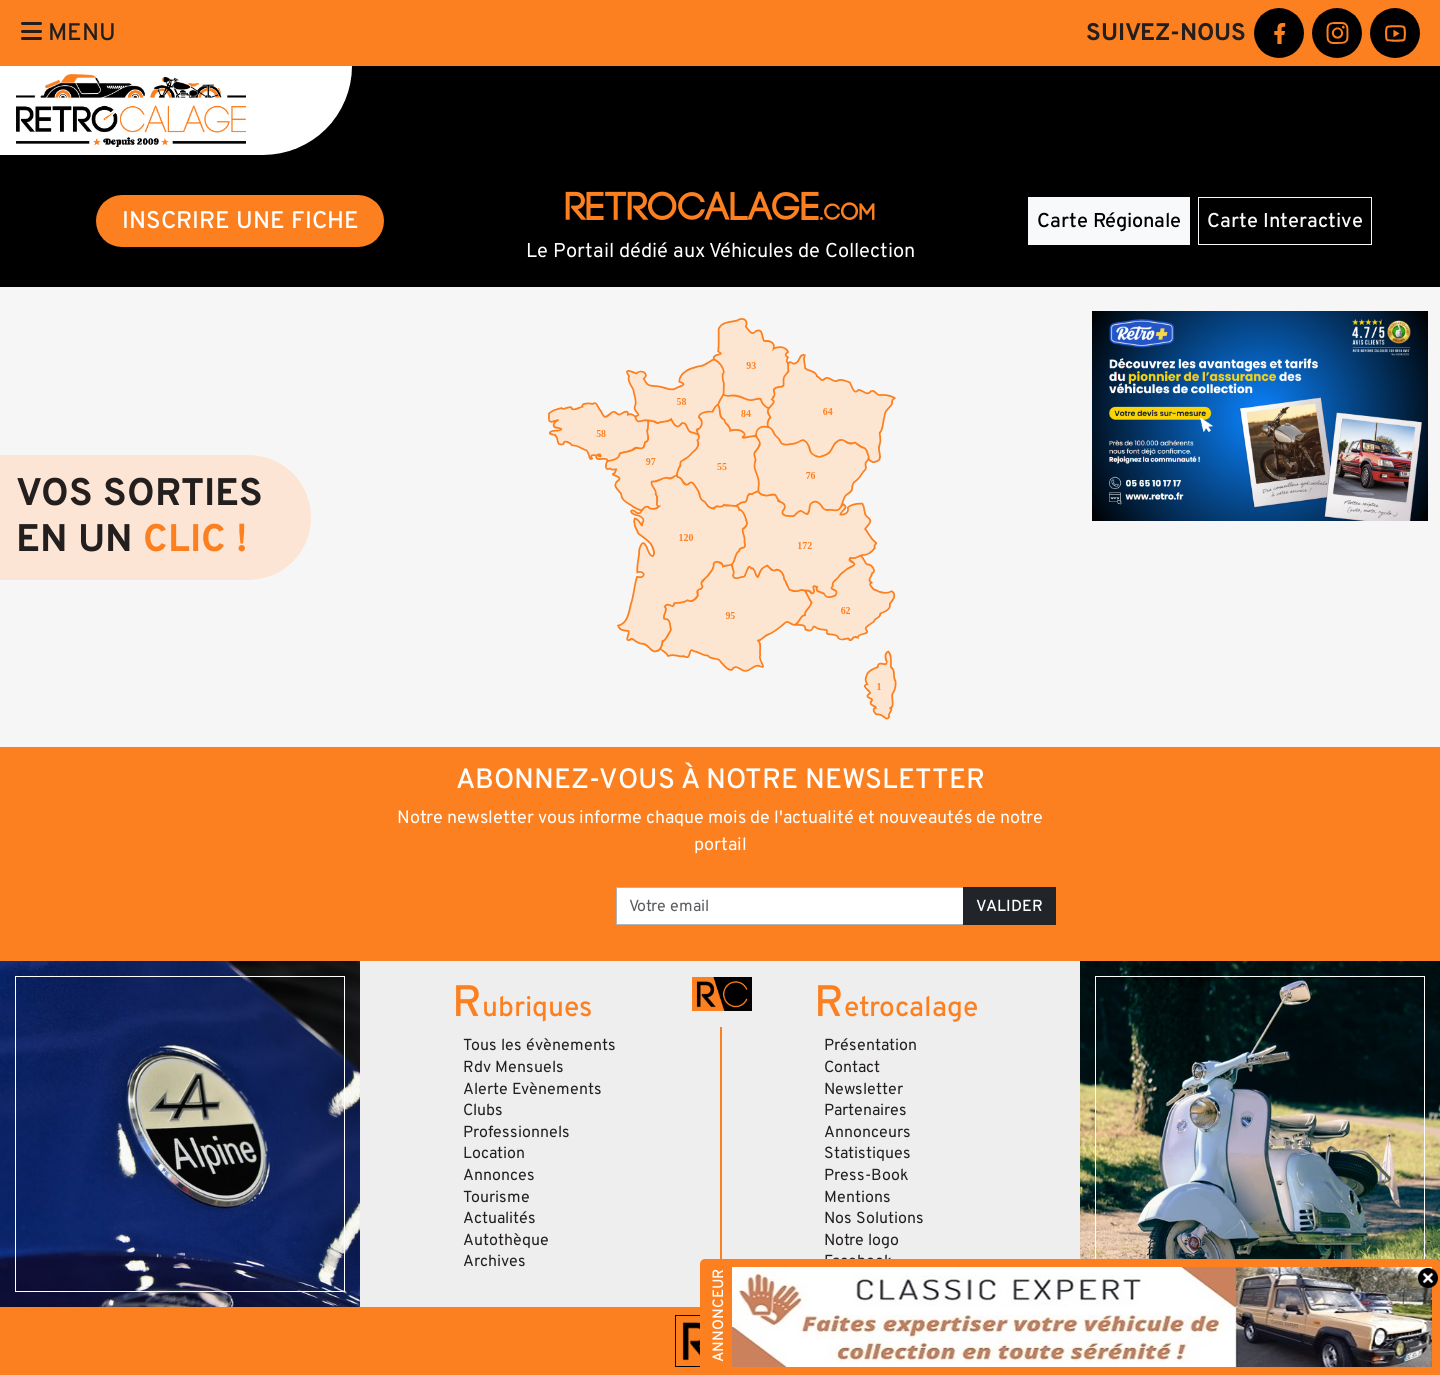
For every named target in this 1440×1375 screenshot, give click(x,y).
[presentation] (460, 899)
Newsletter (863, 1089)
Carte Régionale (1109, 221)
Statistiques (867, 1153)
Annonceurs (867, 1132)
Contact (852, 1067)
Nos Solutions (874, 1218)
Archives (494, 1261)
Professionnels (516, 1132)
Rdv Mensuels (513, 1067)
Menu (68, 32)
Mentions (857, 1197)
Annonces (499, 1175)
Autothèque (506, 1240)
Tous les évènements (539, 1045)
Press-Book (866, 1175)
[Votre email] (790, 906)
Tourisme (496, 1197)
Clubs (483, 1110)
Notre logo (861, 1240)
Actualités (499, 1218)
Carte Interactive (1285, 221)
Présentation (870, 1045)
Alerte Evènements (532, 1089)
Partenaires (865, 1110)
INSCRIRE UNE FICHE (240, 220)
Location (494, 1153)
